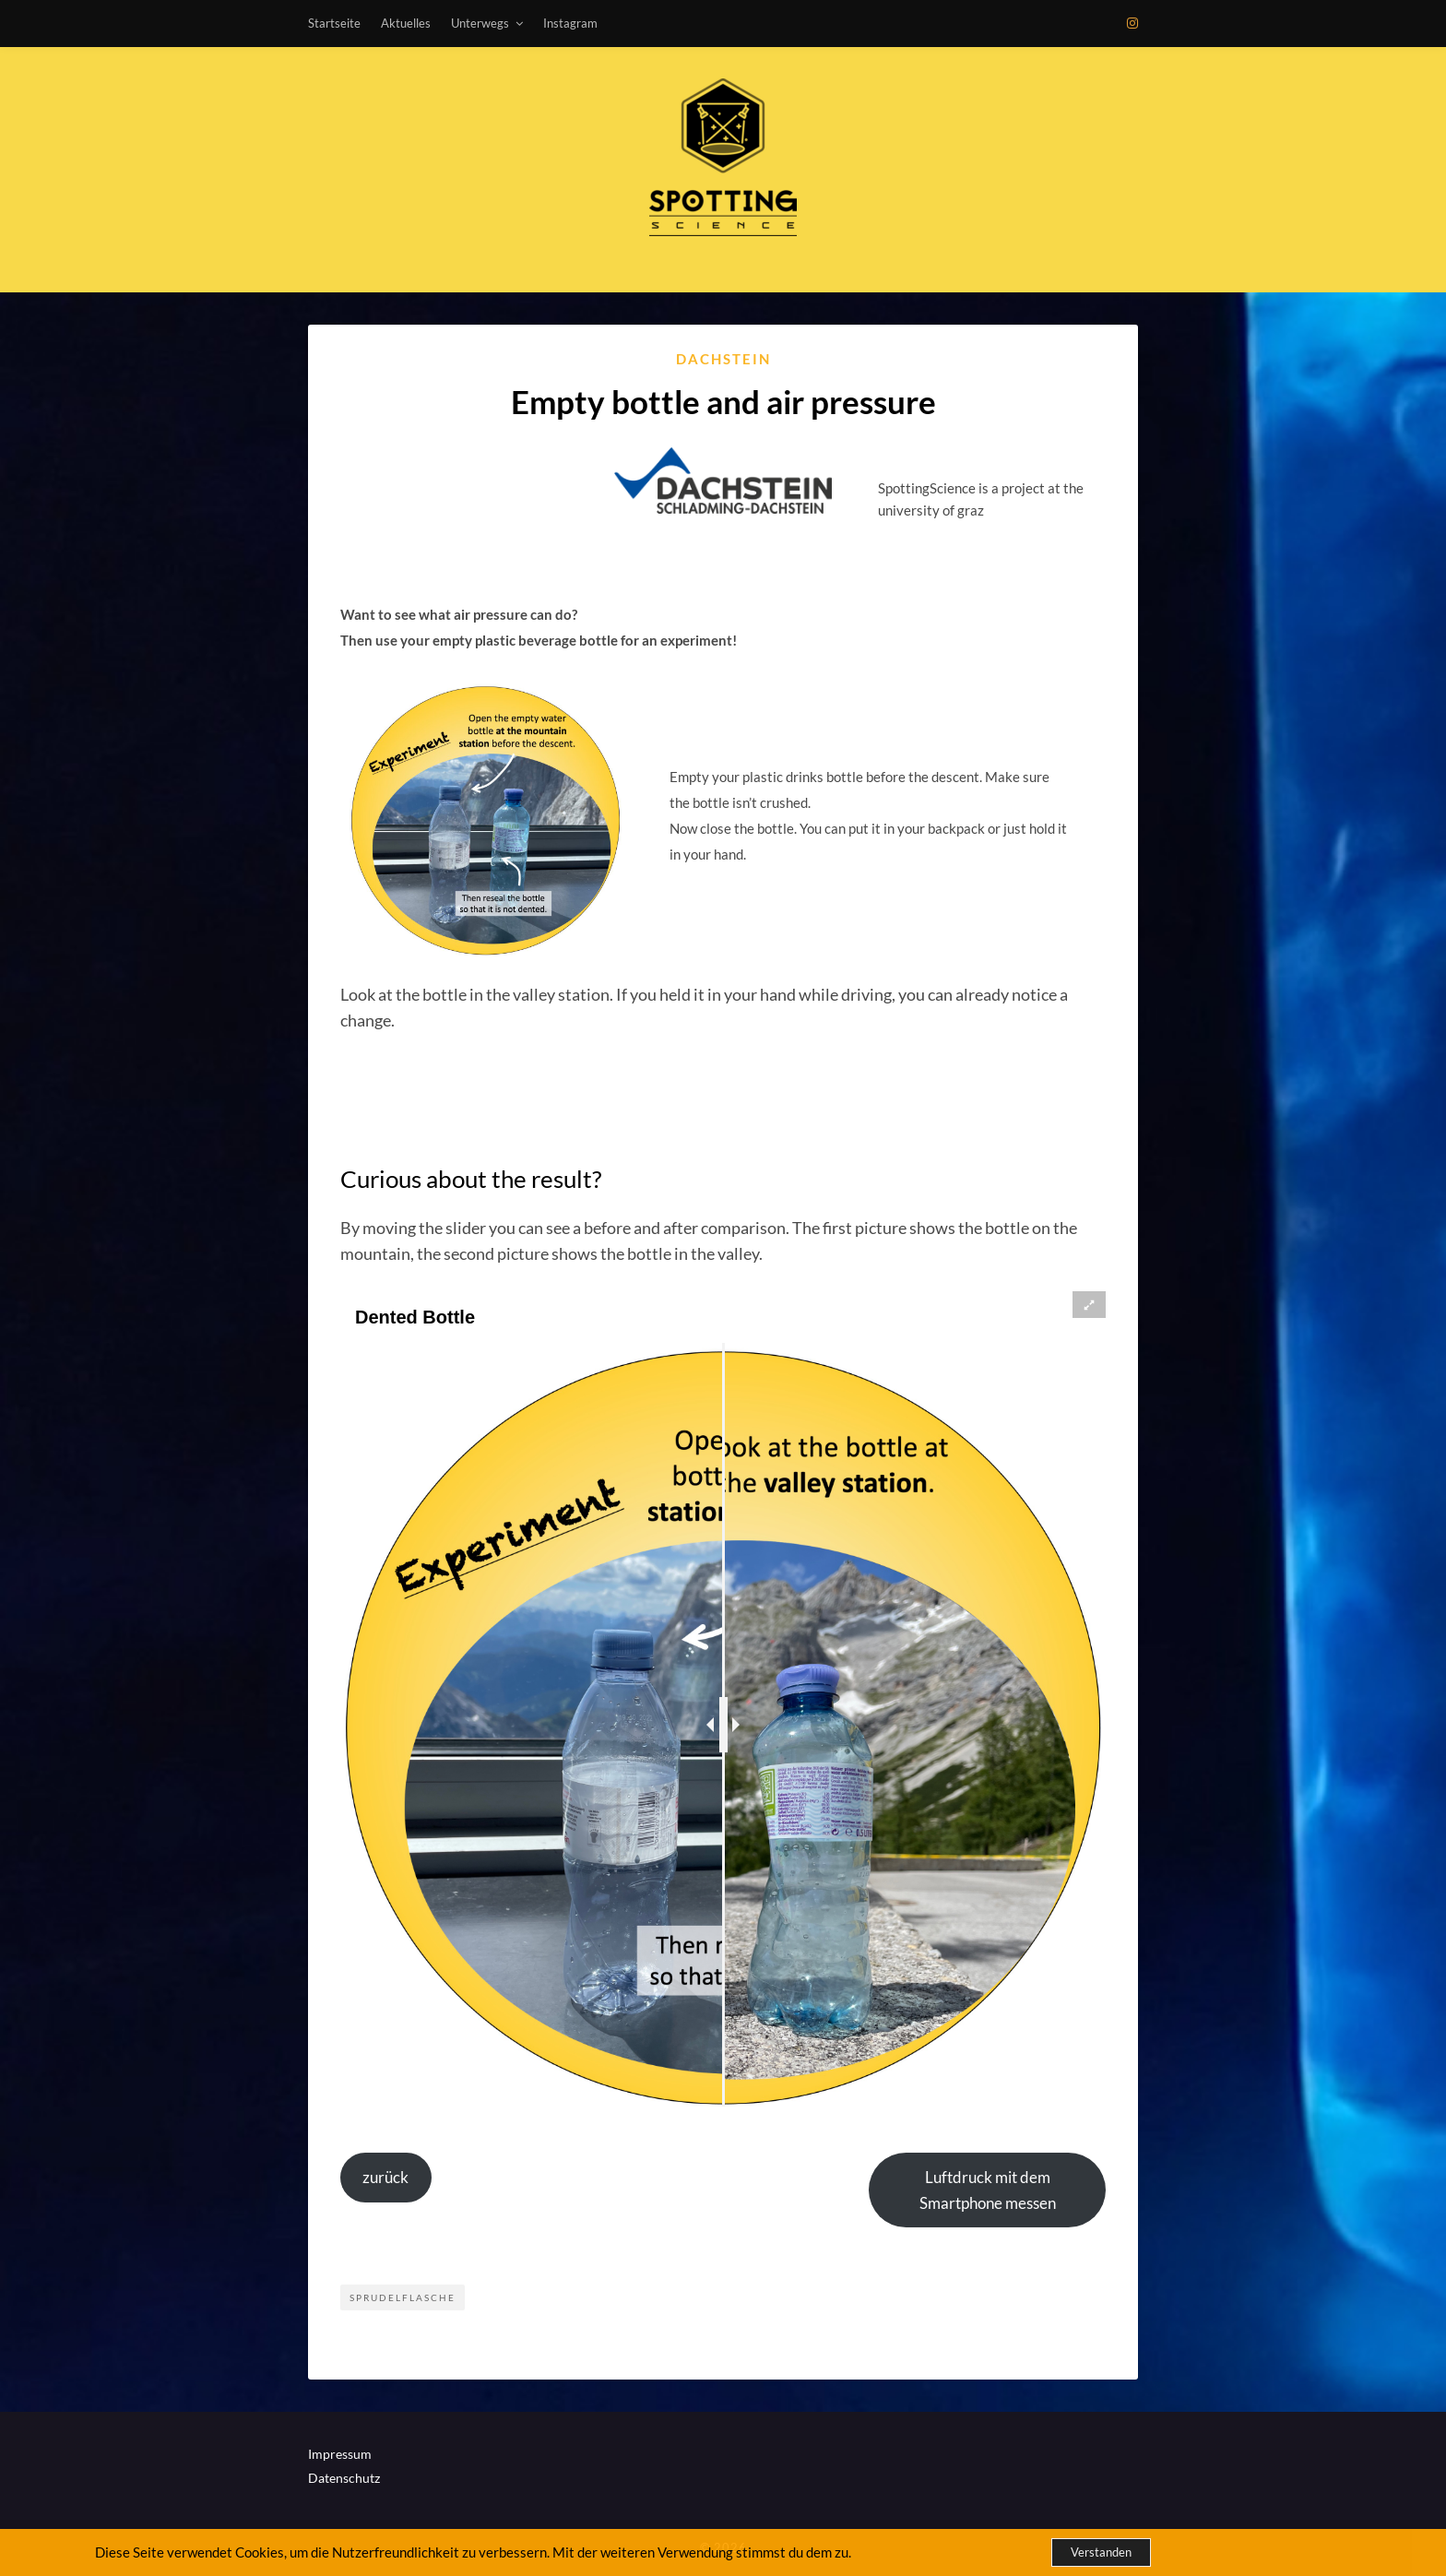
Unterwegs (480, 23)
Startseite (334, 23)
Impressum (340, 2454)
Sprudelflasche (403, 2297)
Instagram (570, 23)
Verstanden (1101, 2552)
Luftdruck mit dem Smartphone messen (987, 2189)
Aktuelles (406, 23)
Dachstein (723, 358)
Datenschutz (344, 2478)
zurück (385, 2177)
